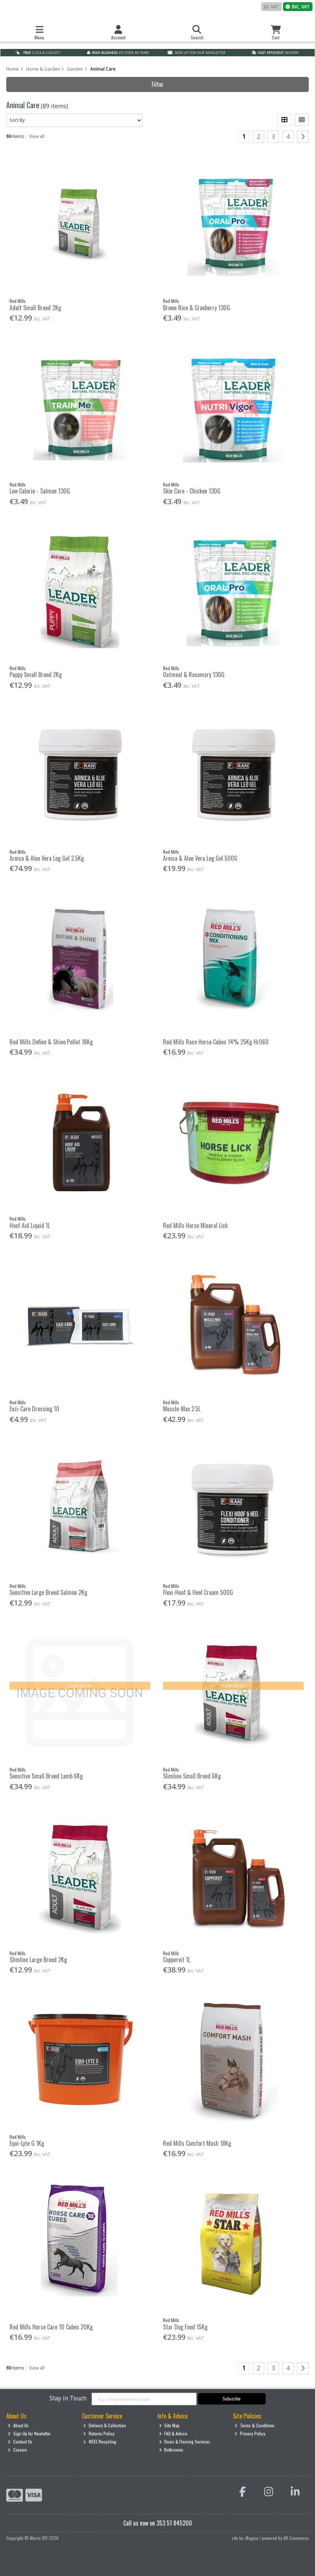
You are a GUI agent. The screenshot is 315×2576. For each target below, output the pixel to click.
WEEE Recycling (99, 2441)
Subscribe (232, 2398)
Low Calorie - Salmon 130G (40, 490)
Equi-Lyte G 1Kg (27, 2143)
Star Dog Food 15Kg (185, 2326)
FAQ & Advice (173, 2433)
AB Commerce (296, 2538)
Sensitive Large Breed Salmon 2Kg (48, 1592)
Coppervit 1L (176, 1959)
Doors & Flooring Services (184, 2441)
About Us (18, 2425)
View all (37, 136)
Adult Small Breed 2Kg (35, 307)
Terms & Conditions (254, 2425)
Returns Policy (98, 2433)
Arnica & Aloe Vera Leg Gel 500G (200, 858)
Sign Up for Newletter (29, 2433)
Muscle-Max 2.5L (182, 1408)
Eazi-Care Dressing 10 (34, 1408)
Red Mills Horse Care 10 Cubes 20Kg (51, 2326)
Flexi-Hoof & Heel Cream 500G (198, 1592)
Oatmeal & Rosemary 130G (193, 674)
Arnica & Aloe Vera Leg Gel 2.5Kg (47, 858)
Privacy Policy (249, 2433)
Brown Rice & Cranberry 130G (196, 307)
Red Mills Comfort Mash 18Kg (197, 2143)
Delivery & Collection (104, 2425)
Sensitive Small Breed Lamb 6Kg (46, 1776)
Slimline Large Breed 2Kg (38, 1959)
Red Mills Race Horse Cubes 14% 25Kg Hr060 (216, 1041)
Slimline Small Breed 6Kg (192, 1776)
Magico (251, 2538)
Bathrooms (171, 2449)
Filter (158, 84)
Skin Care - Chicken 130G (191, 490)
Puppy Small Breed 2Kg (36, 674)
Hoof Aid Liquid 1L (30, 1225)
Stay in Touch (67, 2398)
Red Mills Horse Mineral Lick (195, 1225)
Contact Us (20, 2441)
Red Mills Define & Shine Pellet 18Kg (51, 1041)
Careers (17, 2449)
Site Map (169, 2425)
